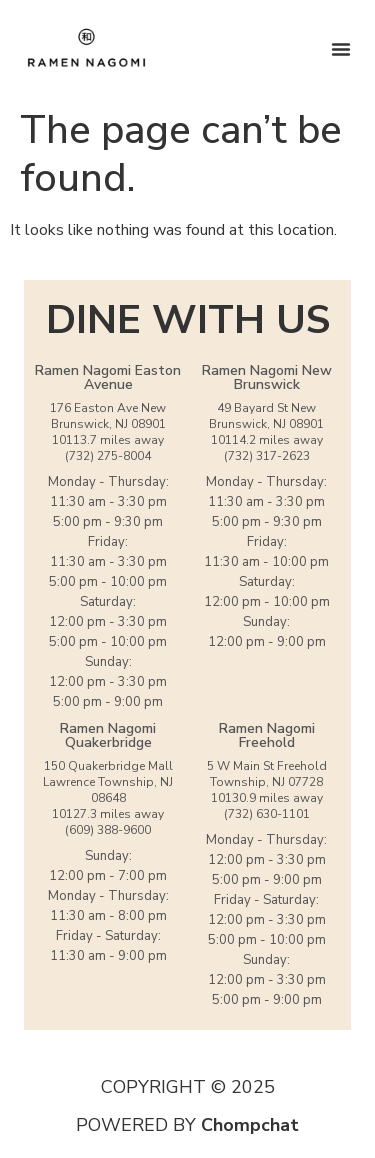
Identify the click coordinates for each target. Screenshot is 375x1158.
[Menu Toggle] (341, 49)
